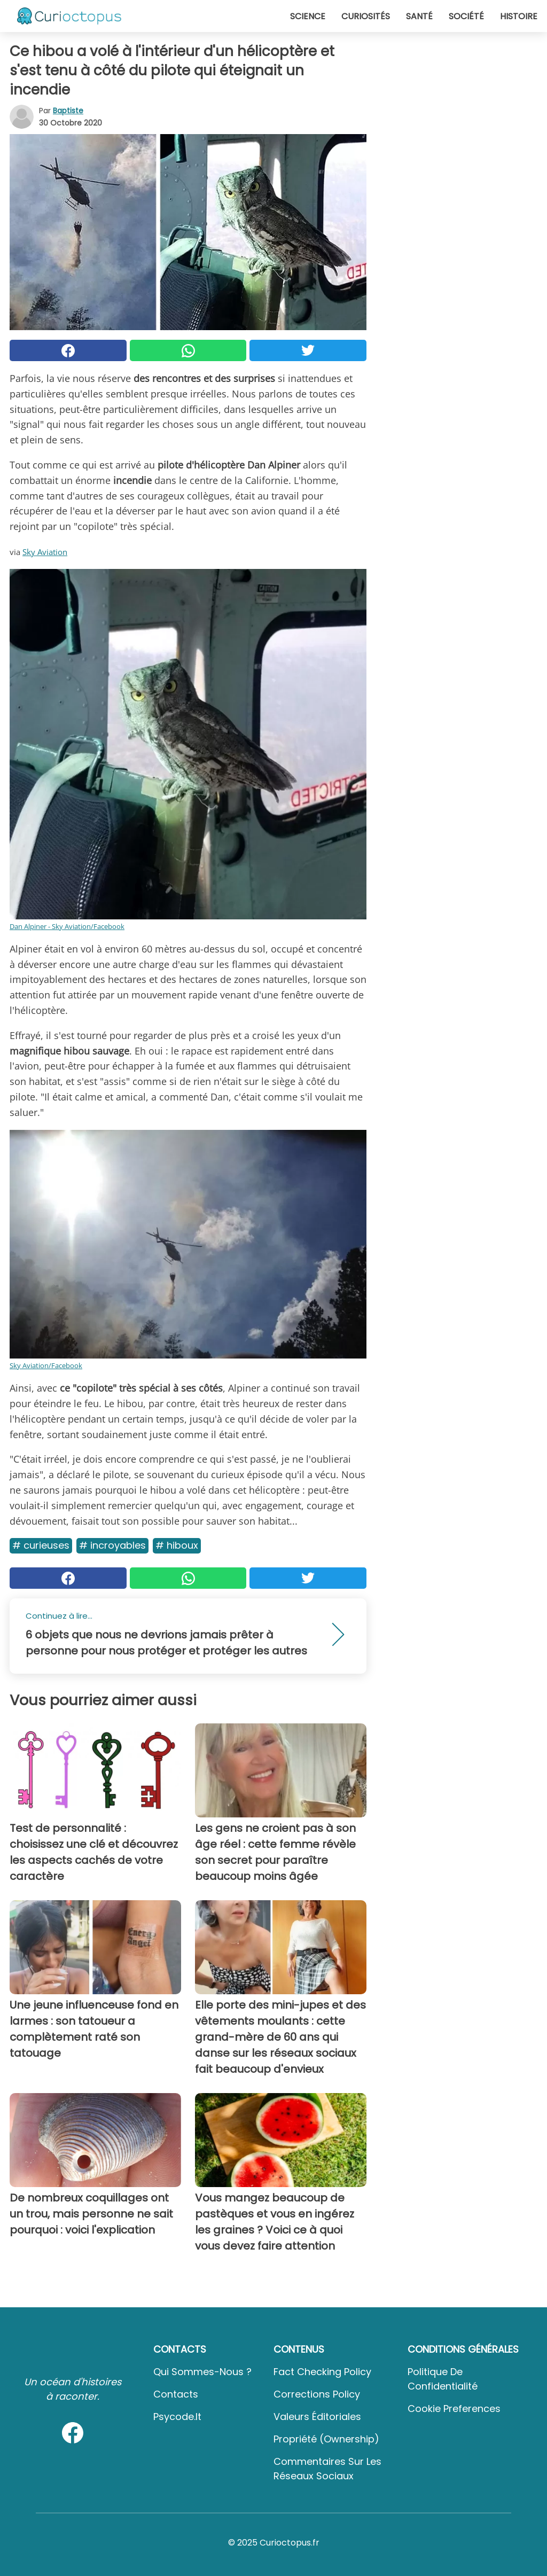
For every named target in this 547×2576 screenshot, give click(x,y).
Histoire (518, 16)
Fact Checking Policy (322, 2371)
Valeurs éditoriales (317, 2416)
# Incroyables (112, 1545)
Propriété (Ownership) (326, 2439)
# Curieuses (40, 1545)
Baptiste (68, 110)
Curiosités (365, 16)
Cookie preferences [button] (454, 2408)
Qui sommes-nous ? (202, 2371)
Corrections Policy (317, 2394)
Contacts (175, 2394)
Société (466, 16)
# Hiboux (176, 1545)
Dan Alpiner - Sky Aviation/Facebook (67, 926)
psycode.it (177, 2416)
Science (307, 16)
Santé (419, 16)
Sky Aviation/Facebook (46, 1365)
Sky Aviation (44, 552)
